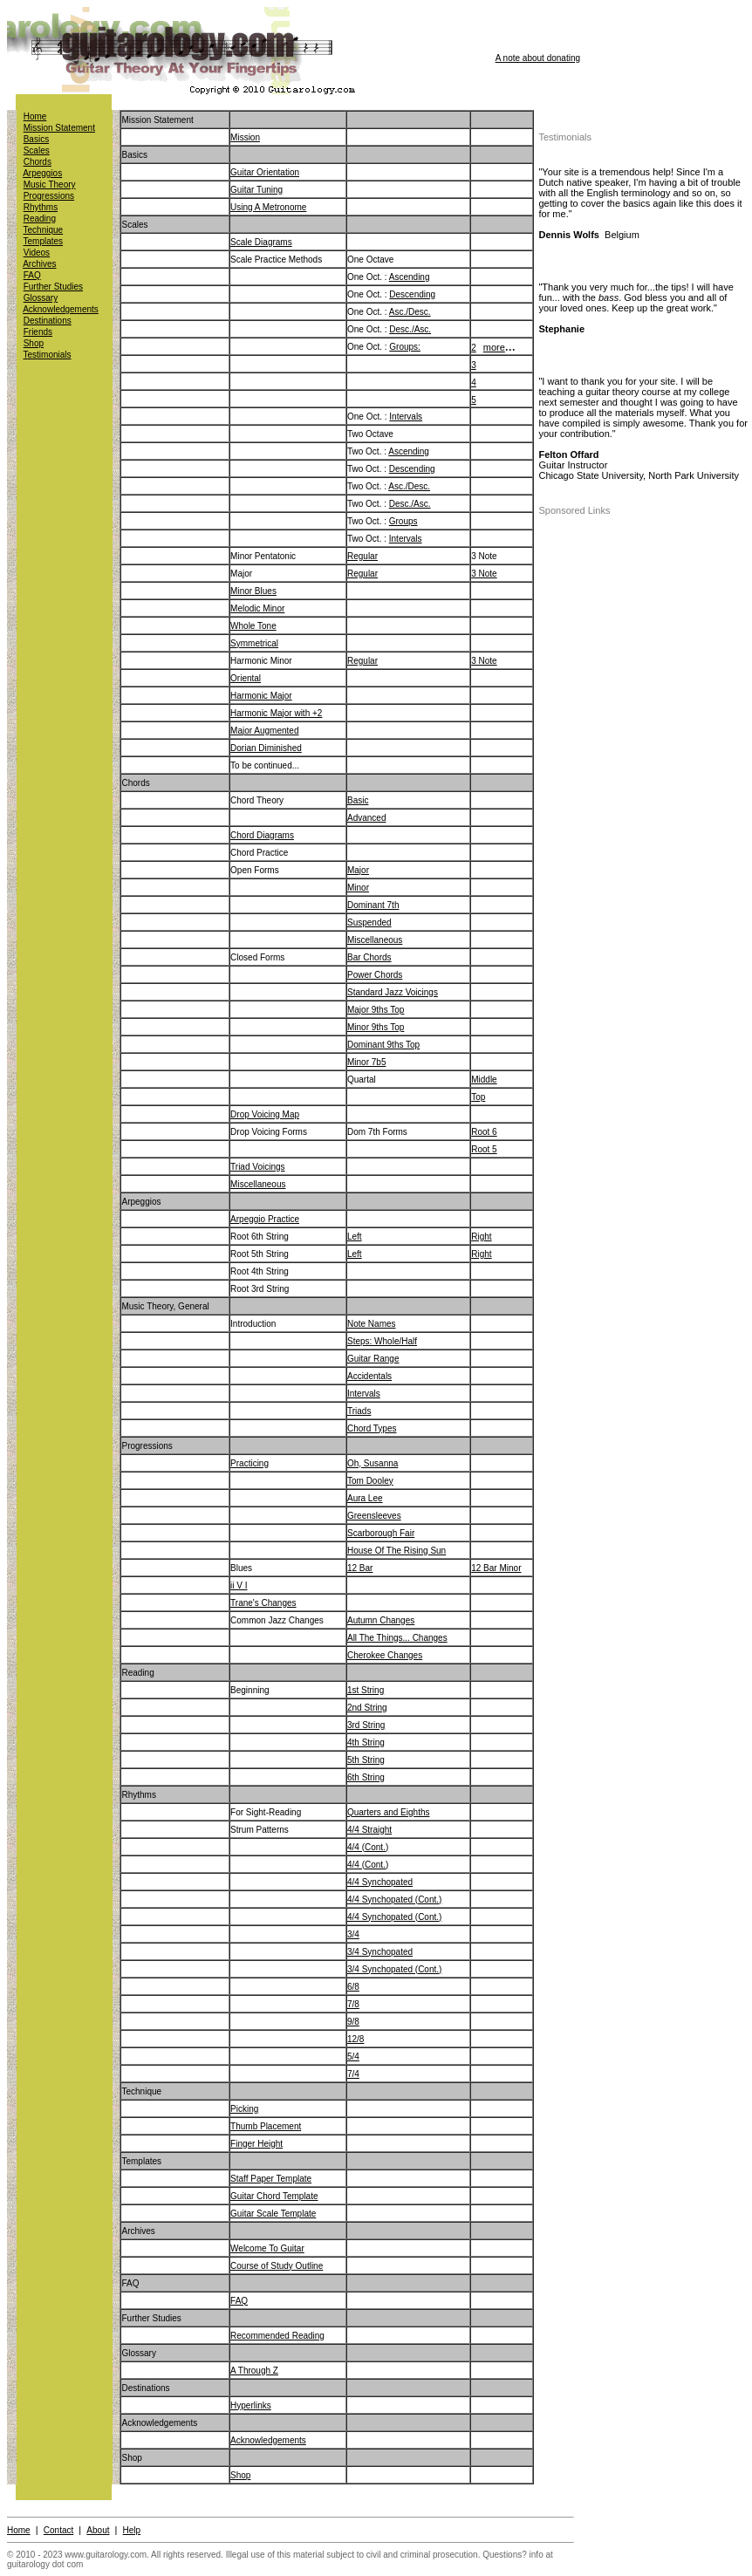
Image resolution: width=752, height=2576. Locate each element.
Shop (34, 343)
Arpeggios (42, 173)
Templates (44, 241)
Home (35, 116)
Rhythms (41, 207)
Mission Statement (59, 128)
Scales (37, 150)
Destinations (48, 320)
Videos (37, 252)
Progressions (49, 196)
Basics (36, 139)
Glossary (41, 298)
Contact (58, 2530)
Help (132, 2530)
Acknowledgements (61, 309)
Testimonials (48, 354)
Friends (38, 332)
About (97, 2530)
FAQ (32, 275)
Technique (44, 230)
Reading (40, 218)
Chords (37, 162)
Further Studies (53, 286)
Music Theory (50, 184)
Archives (39, 264)
